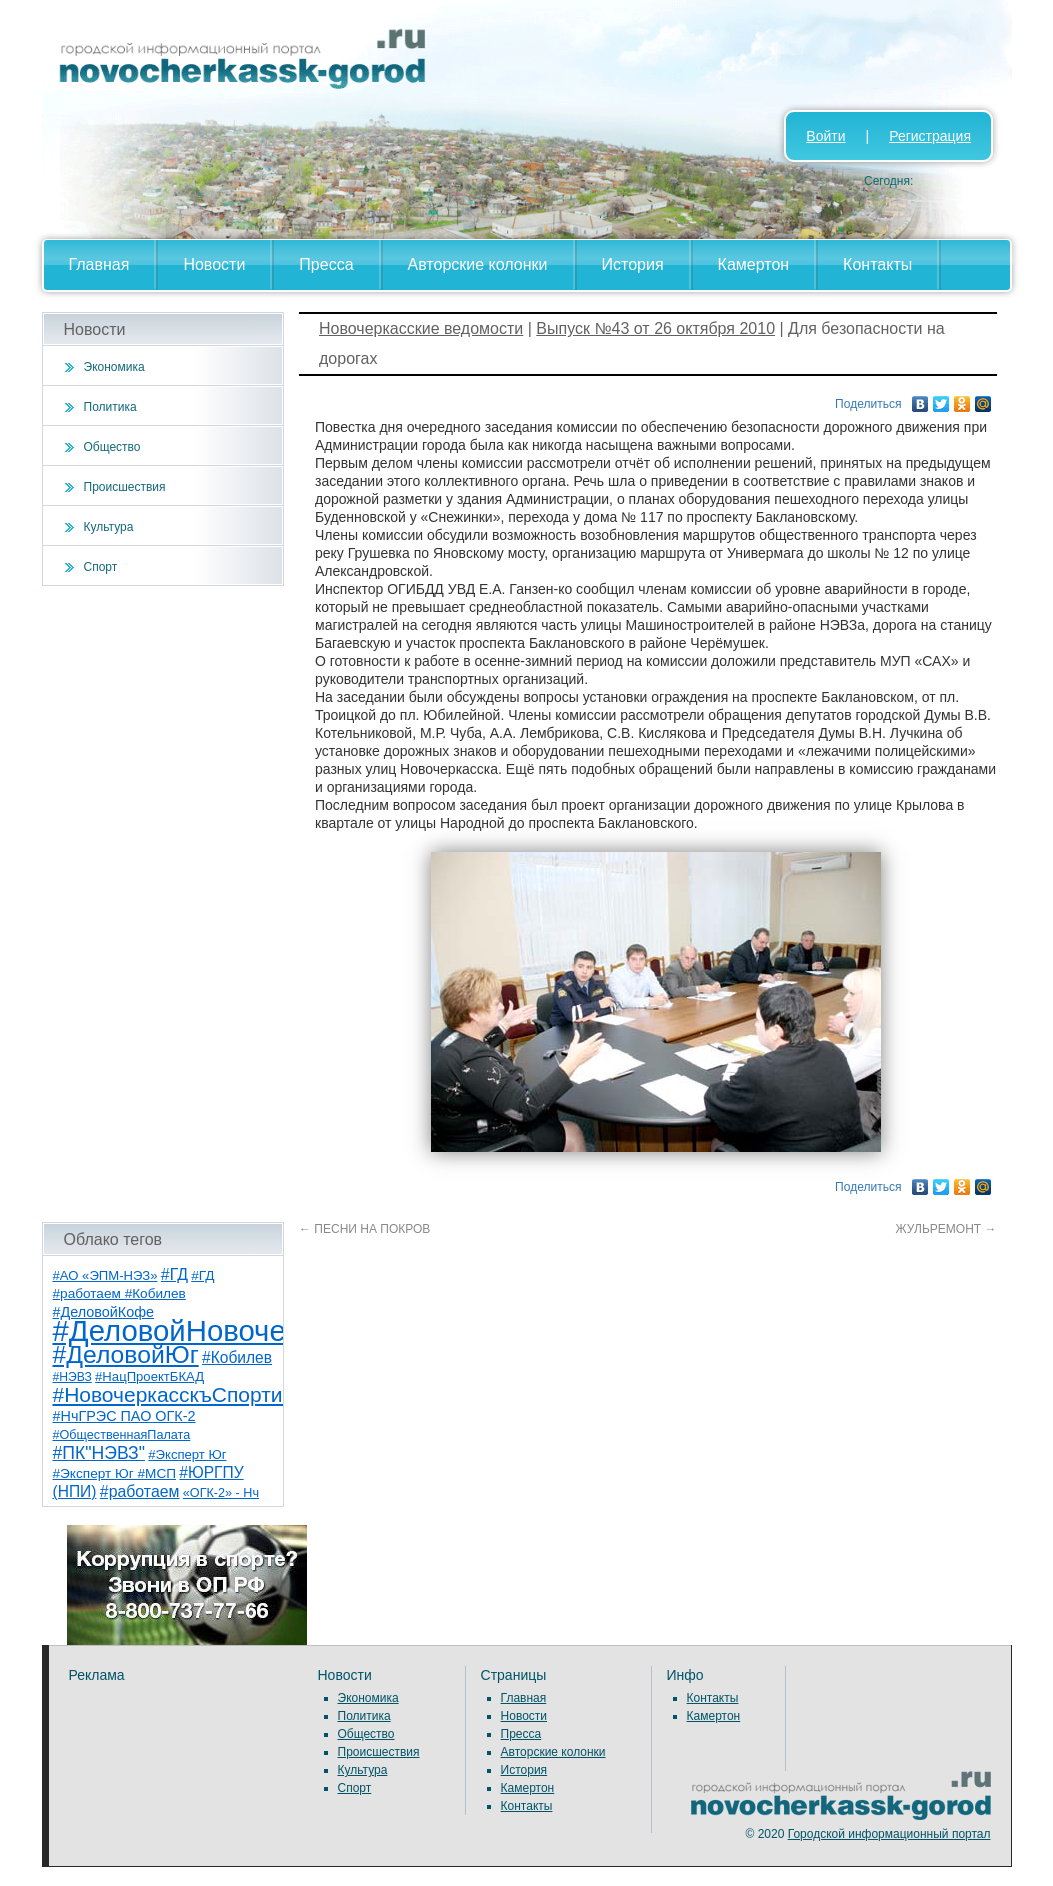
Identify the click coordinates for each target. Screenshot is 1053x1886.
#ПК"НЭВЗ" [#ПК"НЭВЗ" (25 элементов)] (99, 1453)
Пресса (326, 264)
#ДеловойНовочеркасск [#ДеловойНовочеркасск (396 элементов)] (213, 1330)
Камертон (754, 264)
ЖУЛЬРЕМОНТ (946, 1229)
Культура (109, 527)
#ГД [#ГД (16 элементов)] (174, 1274)
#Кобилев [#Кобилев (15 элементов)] (237, 1357)
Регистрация (930, 136)
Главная (99, 264)
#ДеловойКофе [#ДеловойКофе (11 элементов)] (104, 1312)
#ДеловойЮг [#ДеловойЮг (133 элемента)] (126, 1354)
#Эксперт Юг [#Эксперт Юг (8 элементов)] (187, 1454)
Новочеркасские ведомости (421, 328)
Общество (112, 447)
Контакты (877, 264)
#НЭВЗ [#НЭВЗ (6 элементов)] (72, 1377)
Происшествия (125, 487)
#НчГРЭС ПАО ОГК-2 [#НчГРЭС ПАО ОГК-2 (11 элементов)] (124, 1416)
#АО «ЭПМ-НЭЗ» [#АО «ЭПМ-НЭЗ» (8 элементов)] (105, 1275)
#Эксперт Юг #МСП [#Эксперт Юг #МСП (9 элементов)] (115, 1473)
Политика (110, 407)
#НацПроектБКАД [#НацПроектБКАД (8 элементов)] (149, 1376)
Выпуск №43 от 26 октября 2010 (655, 328)
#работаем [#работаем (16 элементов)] (140, 1491)
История (633, 264)
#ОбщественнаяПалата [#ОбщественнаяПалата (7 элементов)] (122, 1435)
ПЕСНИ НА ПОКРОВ (364, 1229)
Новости (214, 264)
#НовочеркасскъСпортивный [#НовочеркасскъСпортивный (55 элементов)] (193, 1394)
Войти (825, 136)
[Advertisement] (163, 904)
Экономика (114, 367)
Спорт (101, 567)
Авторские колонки (478, 264)
